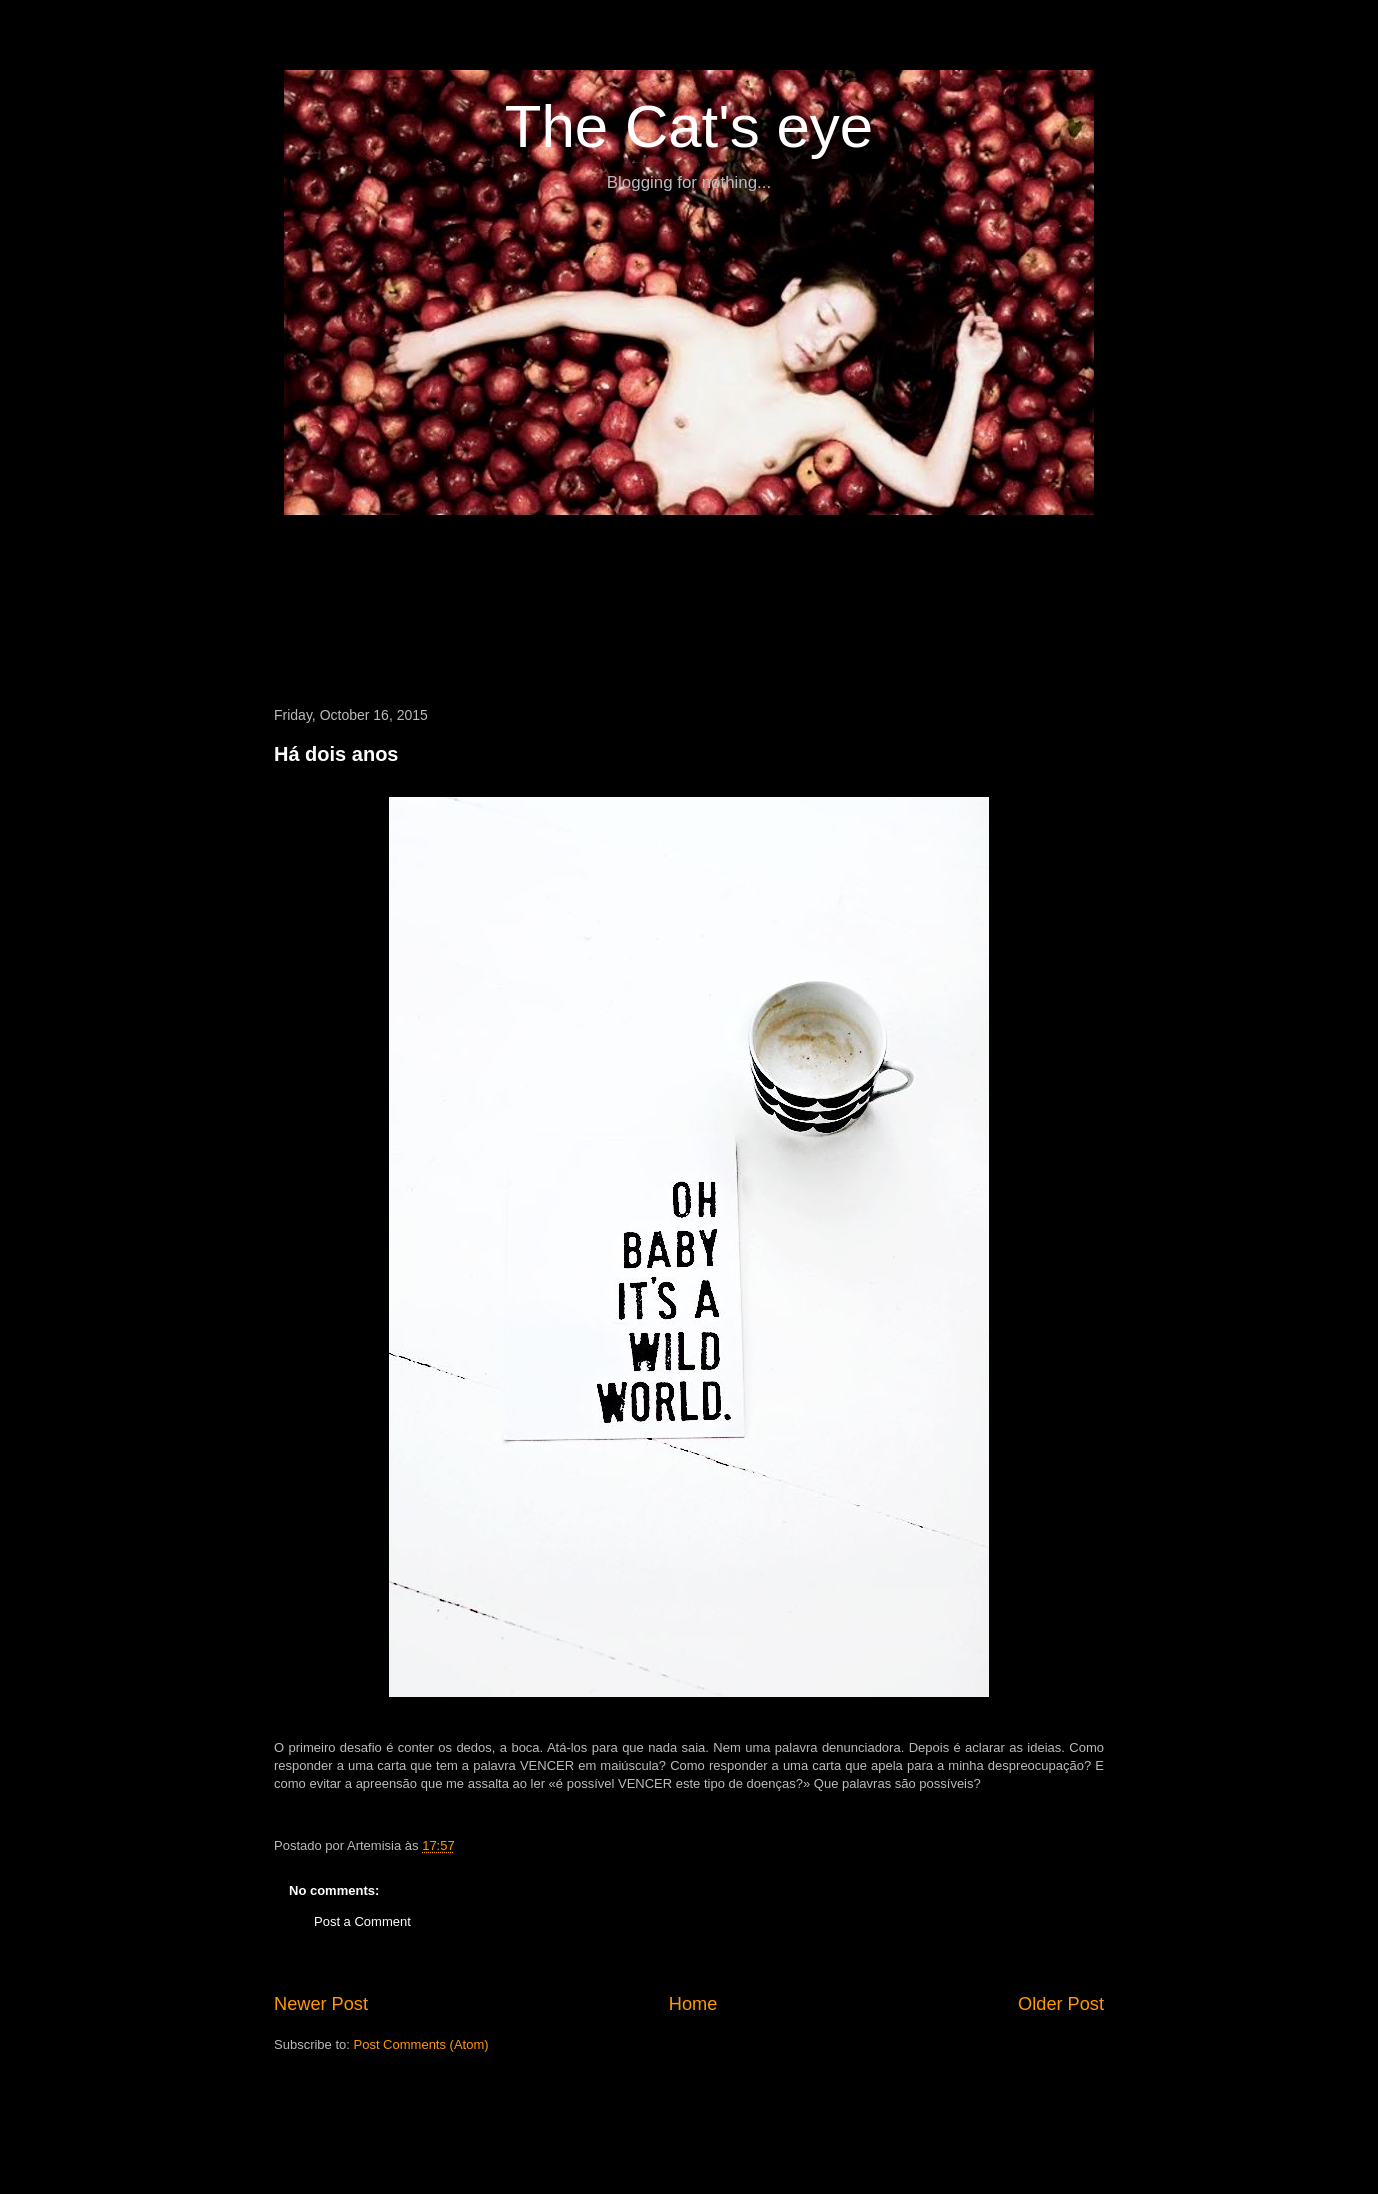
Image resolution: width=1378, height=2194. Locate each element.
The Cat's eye (689, 126)
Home (693, 2004)
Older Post (1061, 2004)
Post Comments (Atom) (421, 2044)
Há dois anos (336, 754)
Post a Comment (362, 1921)
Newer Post (321, 2004)
